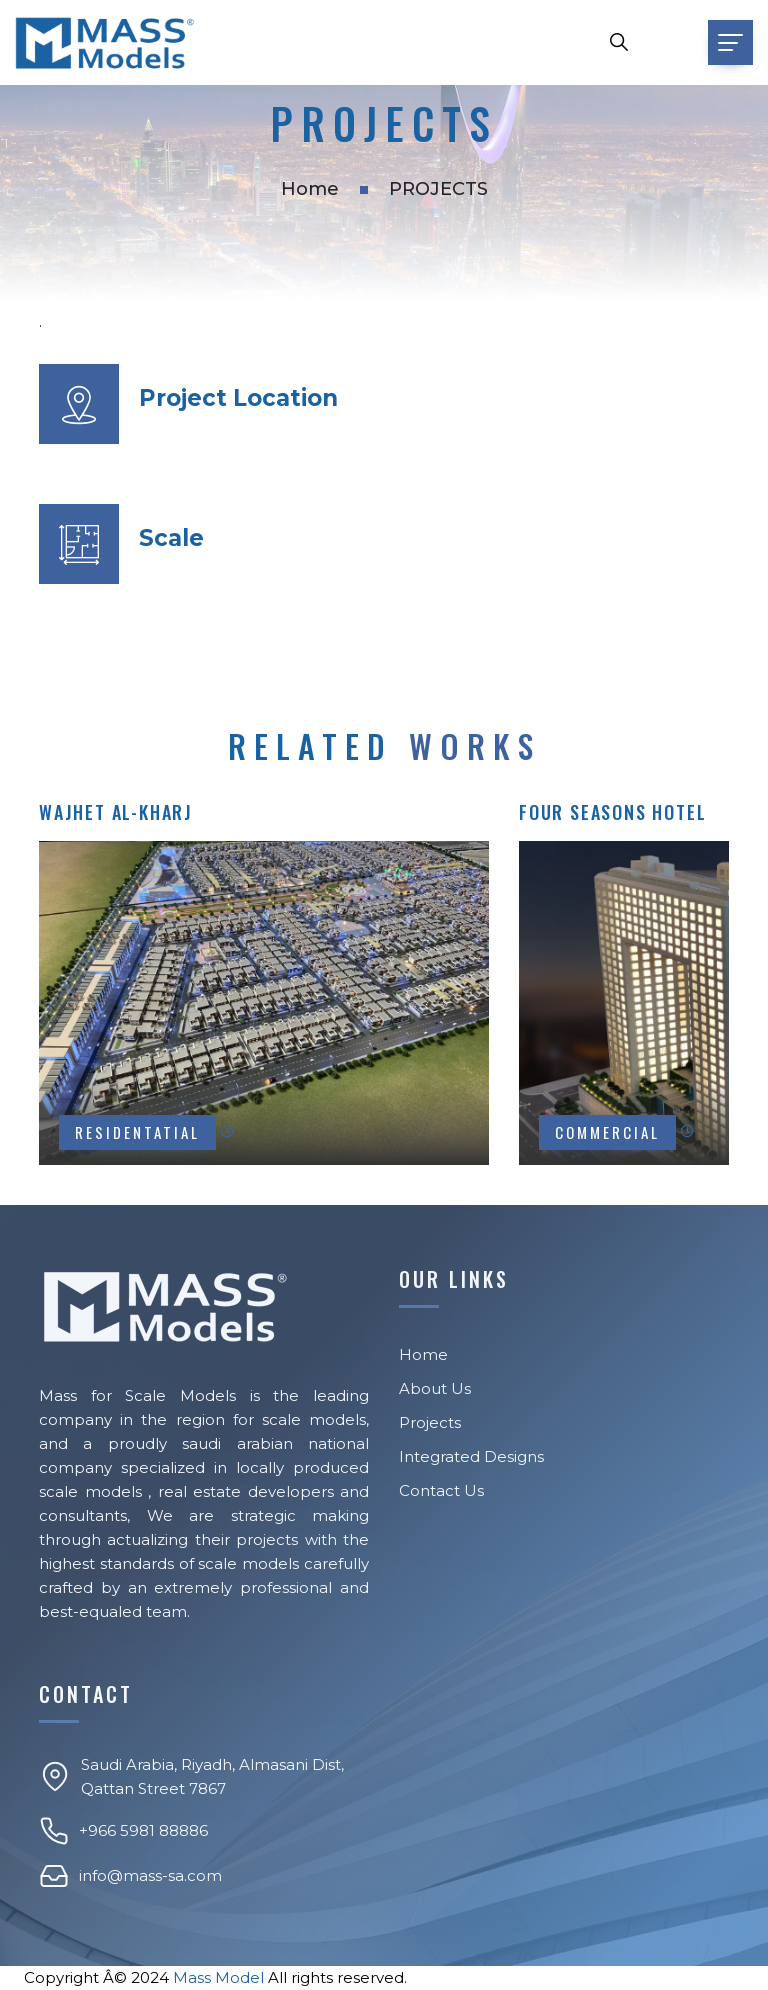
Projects (430, 1422)
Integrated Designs (471, 1456)
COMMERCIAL (607, 1132)
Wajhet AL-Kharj (116, 812)
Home (310, 189)
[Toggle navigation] (730, 42)
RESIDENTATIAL (137, 1132)
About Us (435, 1388)
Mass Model (218, 1977)
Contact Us (441, 1490)
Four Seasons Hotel (612, 812)
